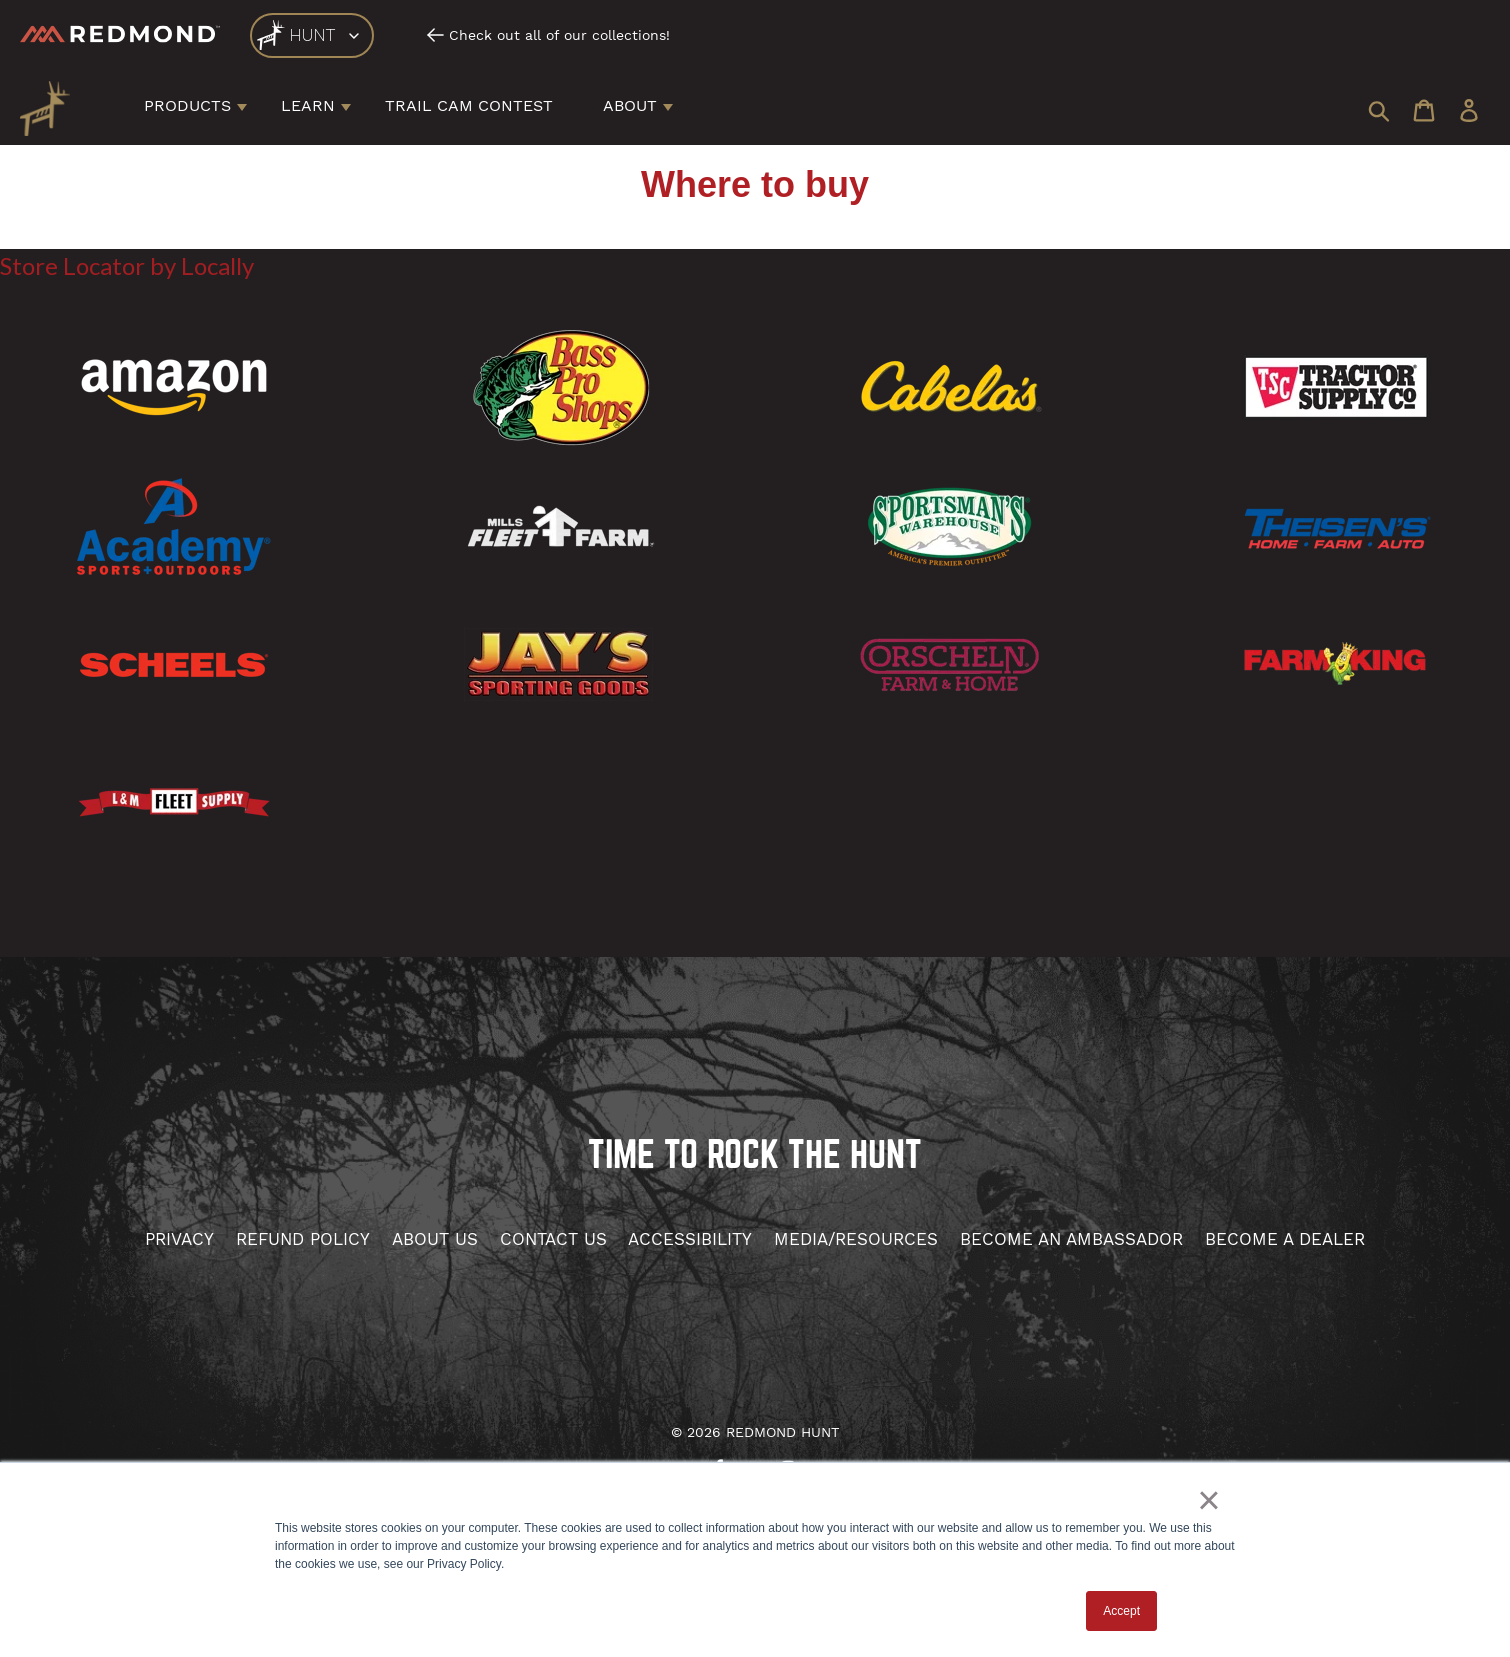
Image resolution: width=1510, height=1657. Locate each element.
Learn (308, 105)
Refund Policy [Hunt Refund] (303, 1239)
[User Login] (1469, 112)
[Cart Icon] (1424, 112)
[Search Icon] (1379, 112)
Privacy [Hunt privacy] (179, 1239)
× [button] (1208, 1500)
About (630, 105)
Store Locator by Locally (127, 265)
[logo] (312, 35)
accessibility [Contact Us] (690, 1239)
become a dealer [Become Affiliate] (1285, 1239)
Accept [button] (1121, 1611)
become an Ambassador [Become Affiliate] (1071, 1239)
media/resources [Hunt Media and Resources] (856, 1239)
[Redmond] (120, 34)
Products (187, 105)
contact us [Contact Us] (553, 1239)
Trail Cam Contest (469, 105)
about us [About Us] (435, 1239)
